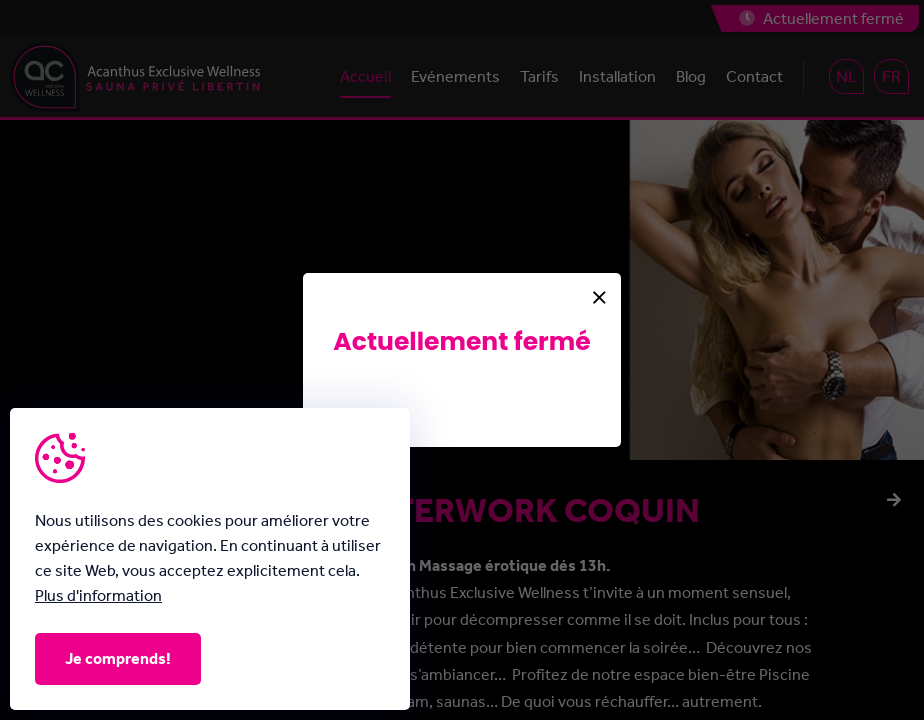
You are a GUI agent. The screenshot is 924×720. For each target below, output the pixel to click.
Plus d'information (98, 595)
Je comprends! (118, 658)
